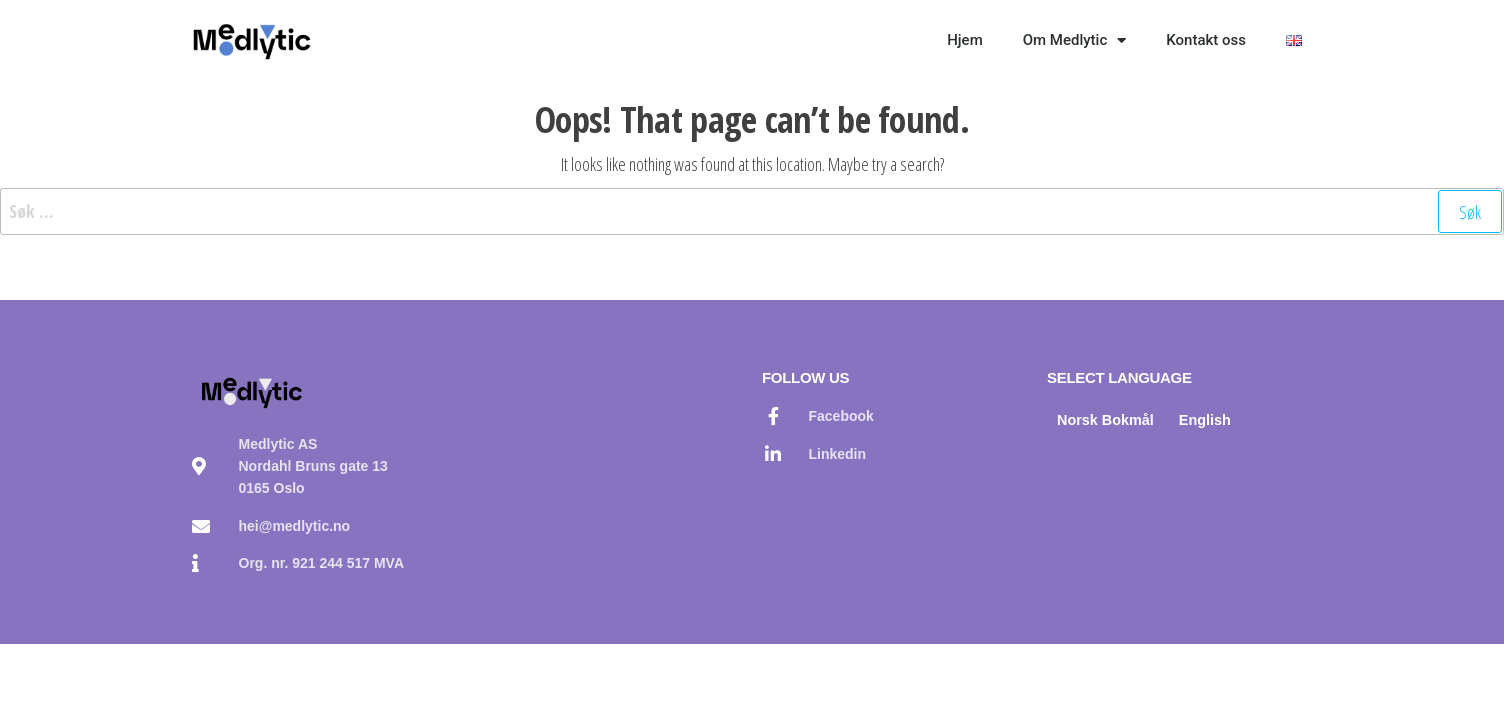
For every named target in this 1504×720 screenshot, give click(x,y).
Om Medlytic (1075, 40)
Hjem (965, 40)
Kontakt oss (1206, 40)
